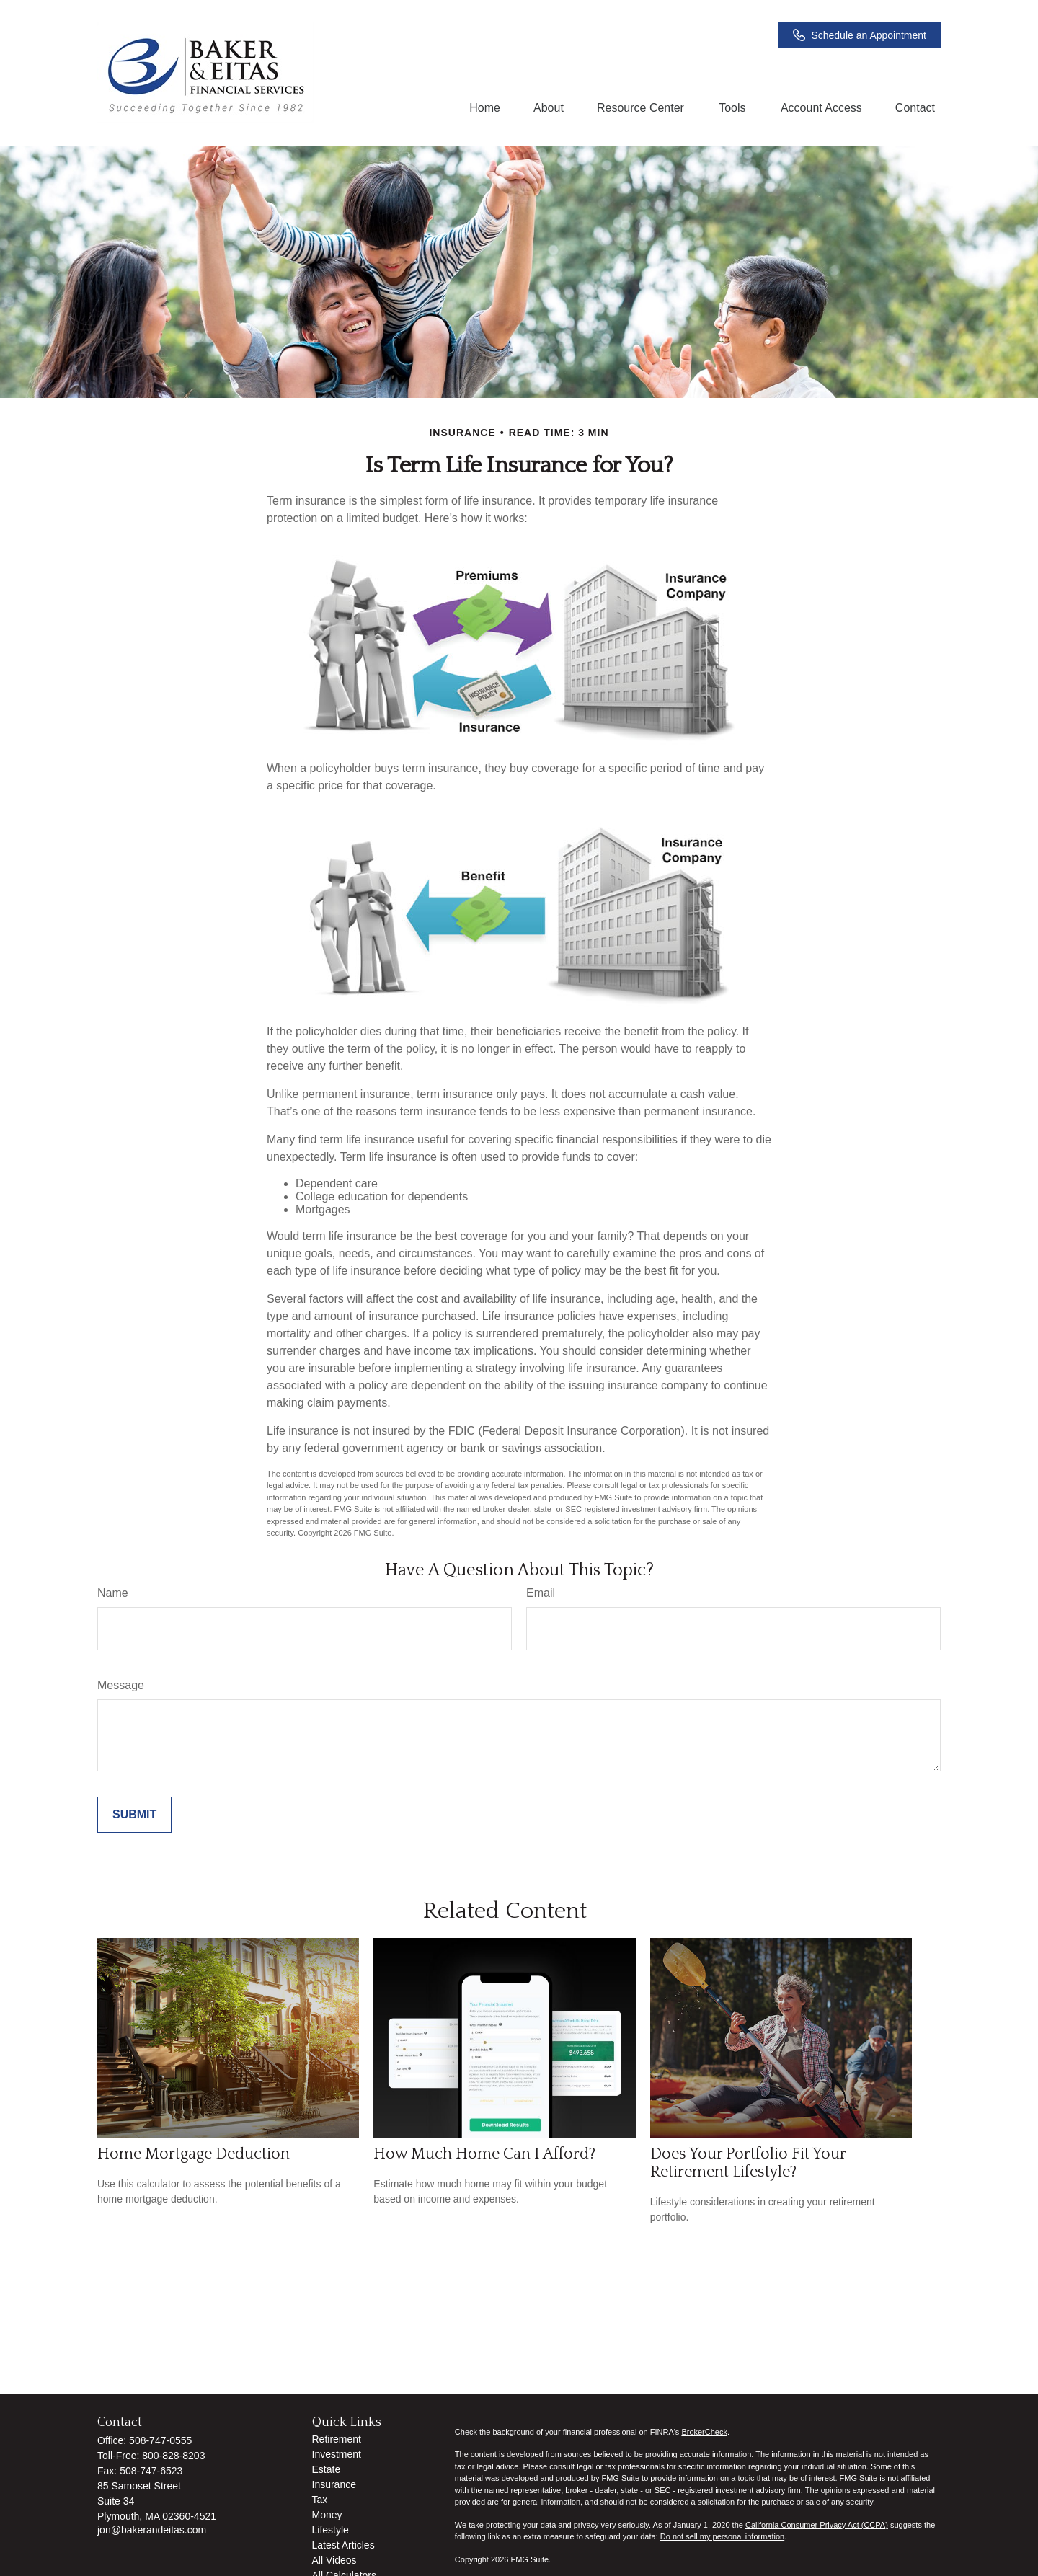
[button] (484, 107)
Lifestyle (330, 2530)
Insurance (334, 2484)
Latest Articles (343, 2545)
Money (327, 2514)
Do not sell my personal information (722, 2536)
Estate (326, 2469)
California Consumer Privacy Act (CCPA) (816, 2524)
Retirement (336, 2439)
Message (120, 1685)
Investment (336, 2454)
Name (112, 1593)
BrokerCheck (704, 2431)
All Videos (334, 2560)
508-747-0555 (160, 2440)
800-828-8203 (173, 2455)
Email (540, 1593)
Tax (320, 2499)
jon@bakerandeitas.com (151, 2530)
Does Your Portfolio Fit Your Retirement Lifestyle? (748, 2163)
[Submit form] (134, 1815)
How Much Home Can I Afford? (484, 2154)
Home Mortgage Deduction (193, 2154)
